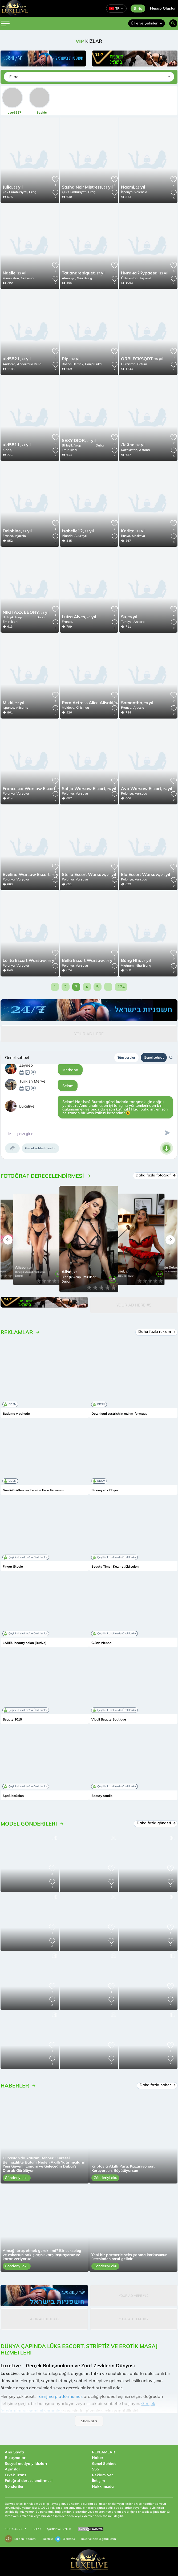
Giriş (138, 8)
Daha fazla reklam (156, 1331)
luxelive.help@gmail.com (98, 2539)
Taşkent (145, 278)
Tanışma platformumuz (60, 2396)
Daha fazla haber (157, 2084)
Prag (32, 192)
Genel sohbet (154, 1057)
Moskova (138, 536)
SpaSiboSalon (13, 1796)
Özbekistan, (129, 278)
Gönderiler (14, 2486)
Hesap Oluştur (163, 8)
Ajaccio (20, 536)
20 (89, 875)
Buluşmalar (15, 2457)
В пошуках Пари (104, 1490)
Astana (144, 450)
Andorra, (9, 364)
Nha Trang (143, 965)
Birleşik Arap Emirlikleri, (71, 447)
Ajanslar (12, 2469)
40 (79, 617)
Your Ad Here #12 (133, 2296)
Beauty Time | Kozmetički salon (115, 1566)
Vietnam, (128, 965)
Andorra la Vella (29, 364)
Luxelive (26, 1106)
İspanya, (127, 192)
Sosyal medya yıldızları (26, 2463)
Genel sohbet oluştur (40, 1148)
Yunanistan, (11, 278)
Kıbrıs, (7, 450)
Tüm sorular (126, 1057)
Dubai (100, 445)
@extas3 (65, 2539)
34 (93, 703)
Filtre (13, 76)
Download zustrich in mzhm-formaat (119, 1414)
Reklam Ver (102, 2475)
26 (71, 359)
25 (13, 187)
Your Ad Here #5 (133, 1305)
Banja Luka (93, 364)
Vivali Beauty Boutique (108, 1719)
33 (78, 531)
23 (14, 273)
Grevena (27, 278)
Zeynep (26, 1065)
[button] (8, 1240)
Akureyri (80, 536)
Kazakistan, (129, 450)
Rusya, (126, 536)
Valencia (140, 192)
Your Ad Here (89, 1033)
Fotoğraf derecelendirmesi (28, 2480)
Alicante (22, 707)
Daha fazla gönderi (156, 1823)
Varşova (23, 793)
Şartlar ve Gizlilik (59, 2529)
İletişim (98, 2480)
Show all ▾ (89, 2421)
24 (146, 789)
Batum (142, 364)
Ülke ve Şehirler (146, 23)
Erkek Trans (15, 2475)
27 (84, 273)
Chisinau (82, 707)
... (108, 986)
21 (17, 445)
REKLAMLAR (103, 2452)
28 (87, 187)
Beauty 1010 (12, 1719)
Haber (97, 2457)
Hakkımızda (103, 2486)
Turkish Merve (32, 1081)
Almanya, (69, 278)
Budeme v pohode (16, 1414)
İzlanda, (67, 536)
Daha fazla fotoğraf (155, 1175)
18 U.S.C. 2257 (15, 2529)
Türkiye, (126, 622)
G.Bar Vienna (101, 1643)
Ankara (139, 622)
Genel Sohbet (104, 2463)
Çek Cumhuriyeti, (15, 192)
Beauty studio (101, 1796)
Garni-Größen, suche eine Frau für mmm (33, 1490)
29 (129, 617)
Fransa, (8, 536)
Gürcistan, (128, 364)
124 (121, 986)
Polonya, (9, 793)
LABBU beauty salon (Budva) (24, 1643)
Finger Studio (13, 1566)
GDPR (37, 2529)
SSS (95, 2469)
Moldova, (68, 707)
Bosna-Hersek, (73, 364)
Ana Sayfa (14, 2452)
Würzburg (84, 278)
